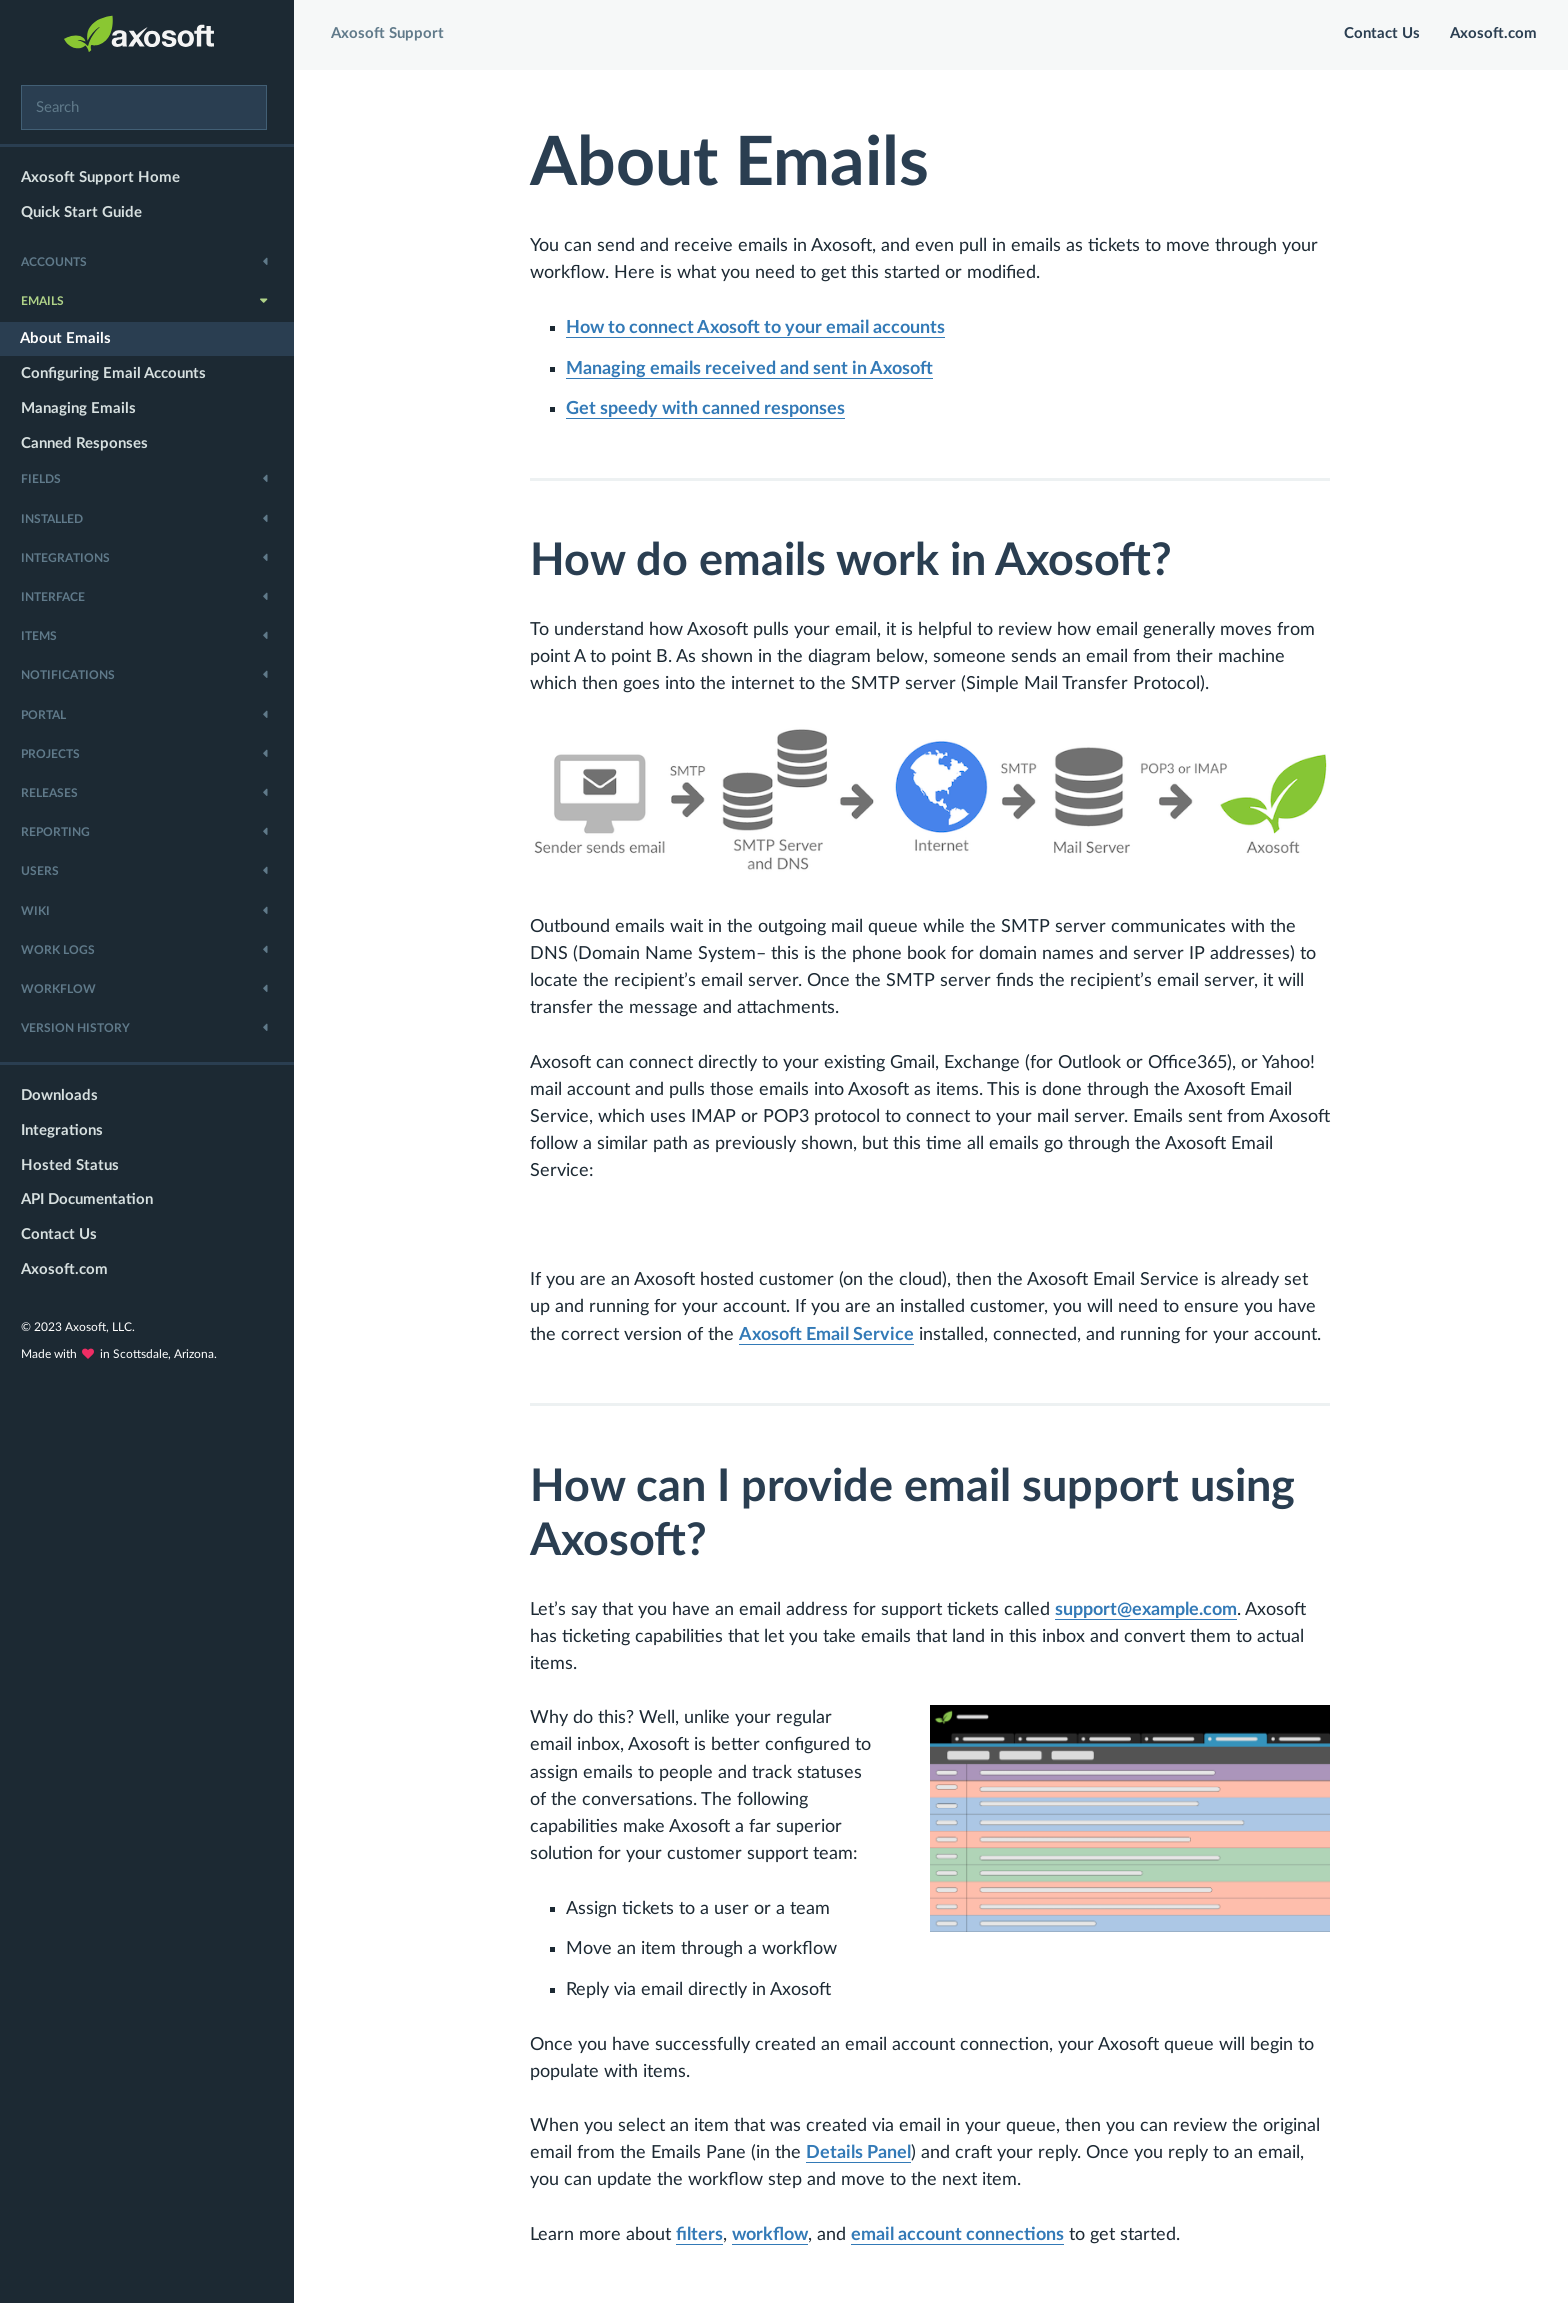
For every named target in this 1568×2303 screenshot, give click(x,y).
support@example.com (1150, 1610)
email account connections (961, 2235)
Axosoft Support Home (106, 177)
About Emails (71, 338)
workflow (774, 2235)
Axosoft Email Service (830, 1335)
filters (703, 2235)
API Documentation (93, 1199)
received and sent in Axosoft (753, 369)
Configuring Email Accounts (119, 373)
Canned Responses (90, 443)
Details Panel (862, 2153)
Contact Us (65, 1234)
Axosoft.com (70, 1269)
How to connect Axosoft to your (759, 328)
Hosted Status (76, 1165)
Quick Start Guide (87, 212)
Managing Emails (84, 408)
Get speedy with (709, 409)
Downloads (65, 1095)
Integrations (68, 1130)
